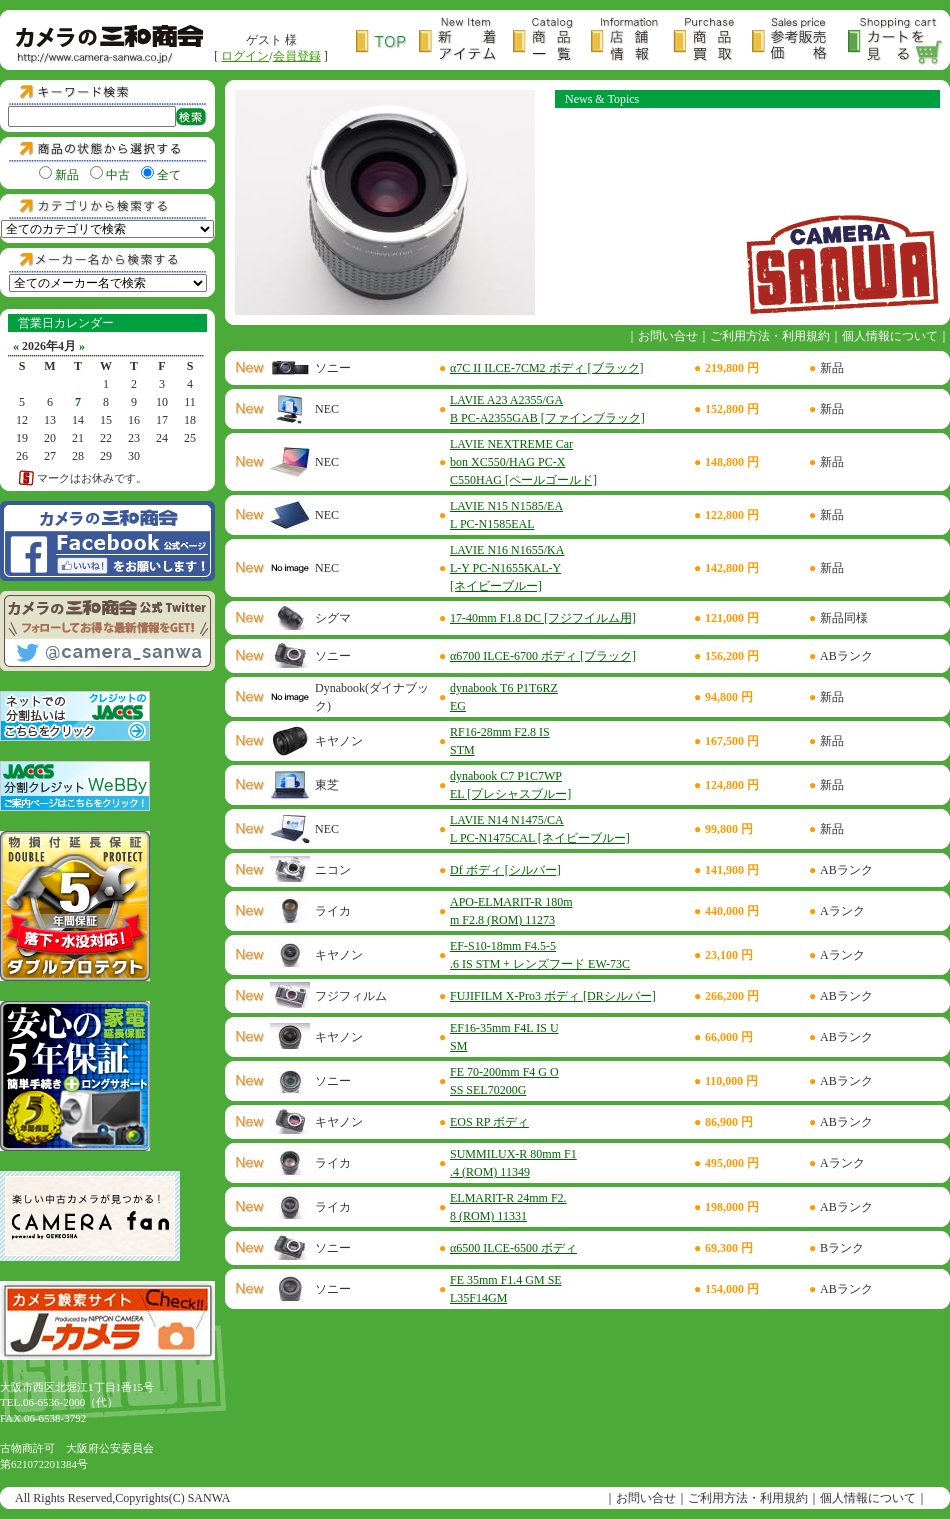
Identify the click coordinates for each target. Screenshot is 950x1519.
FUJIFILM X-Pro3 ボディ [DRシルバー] (553, 996)
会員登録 (297, 56)
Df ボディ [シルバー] (505, 870)
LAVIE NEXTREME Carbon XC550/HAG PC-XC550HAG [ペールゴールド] (523, 462)
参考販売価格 (800, 41)
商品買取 (712, 41)
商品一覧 (552, 41)
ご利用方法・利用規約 (770, 336)
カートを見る (896, 41)
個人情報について (890, 336)
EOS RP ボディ (489, 1122)
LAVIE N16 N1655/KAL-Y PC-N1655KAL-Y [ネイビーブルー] (507, 568)
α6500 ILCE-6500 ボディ (513, 1248)
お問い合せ (668, 336)
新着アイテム (466, 41)
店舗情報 (632, 41)
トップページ (387, 41)
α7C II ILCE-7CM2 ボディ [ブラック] (547, 368)
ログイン (245, 56)
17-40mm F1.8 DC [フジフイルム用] (543, 618)
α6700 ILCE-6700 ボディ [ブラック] (543, 656)
